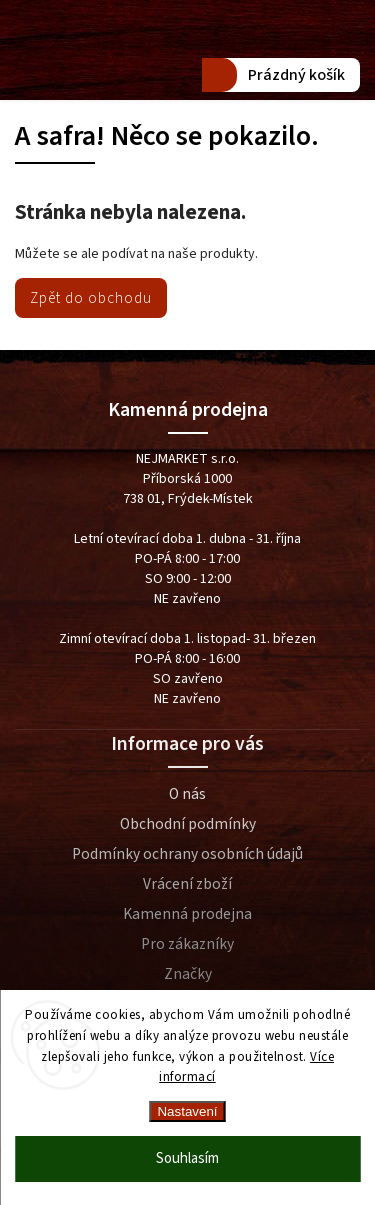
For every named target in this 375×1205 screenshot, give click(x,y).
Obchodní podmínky (188, 824)
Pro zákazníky (187, 944)
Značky (188, 974)
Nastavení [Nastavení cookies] (187, 1111)
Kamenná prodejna (187, 914)
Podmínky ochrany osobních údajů (187, 854)
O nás (187, 794)
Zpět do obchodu (91, 298)
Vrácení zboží (187, 884)
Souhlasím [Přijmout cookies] (187, 1158)
